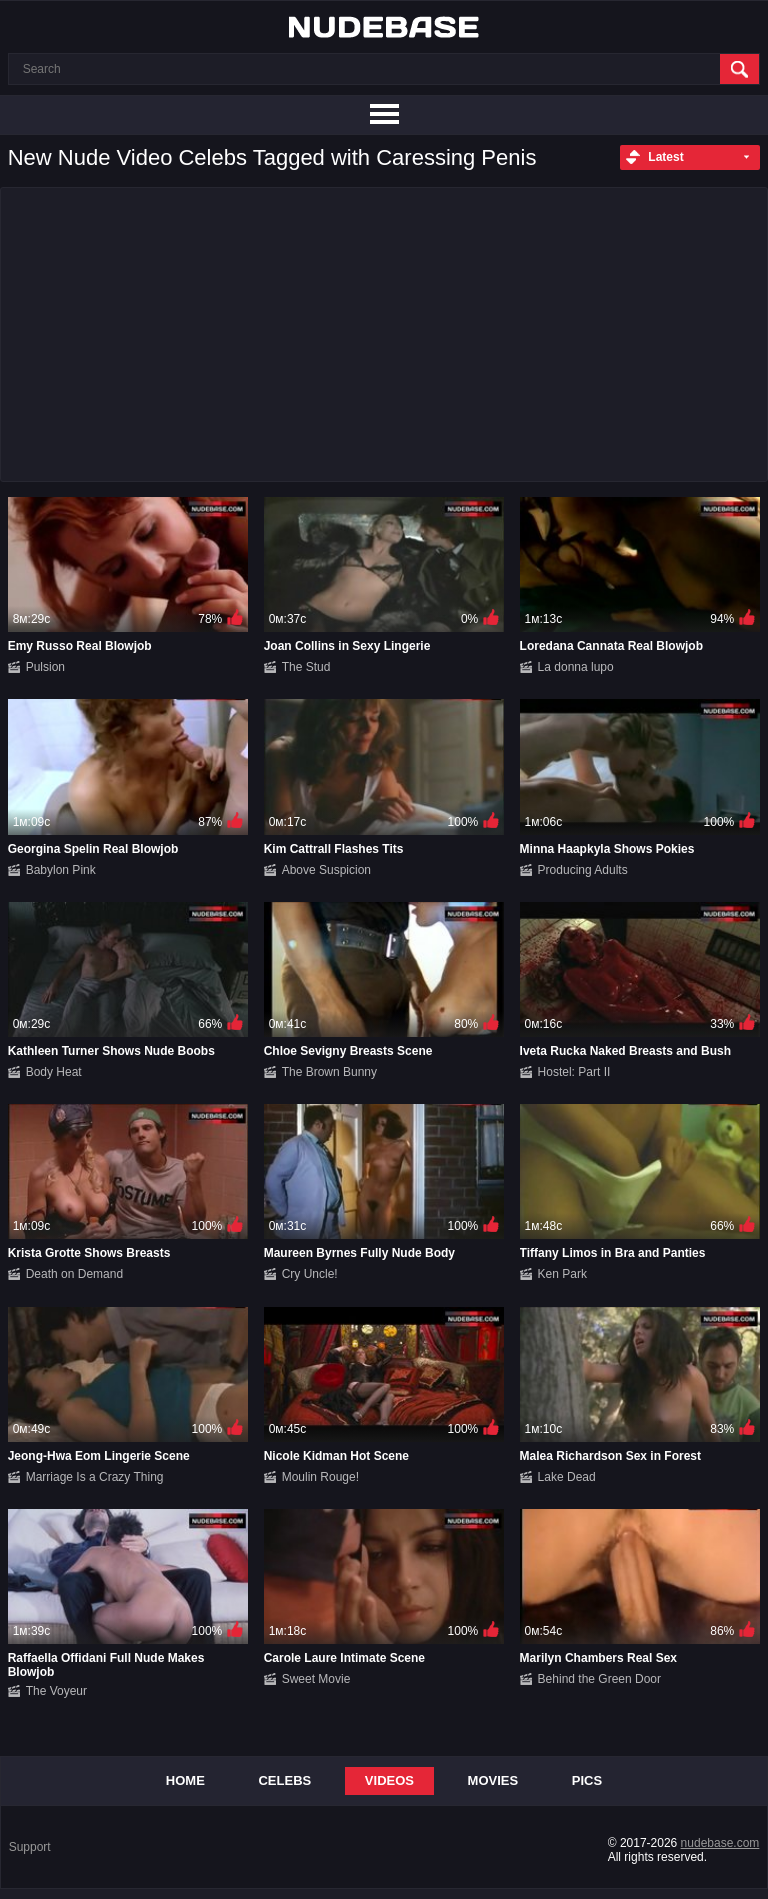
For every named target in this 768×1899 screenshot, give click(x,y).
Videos (389, 1780)
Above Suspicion (326, 870)
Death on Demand (74, 1274)
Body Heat (54, 1072)
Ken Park (562, 1274)
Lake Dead (567, 1477)
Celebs (284, 1780)
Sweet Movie (316, 1679)
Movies (493, 1780)
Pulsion (45, 667)
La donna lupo (576, 667)
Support (30, 1847)
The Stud (306, 667)
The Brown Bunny (329, 1072)
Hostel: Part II (574, 1072)
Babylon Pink (61, 870)
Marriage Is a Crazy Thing (95, 1477)
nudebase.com (720, 1843)
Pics (587, 1780)
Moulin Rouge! (320, 1477)
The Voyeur (56, 1691)
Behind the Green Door (599, 1679)
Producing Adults (583, 870)
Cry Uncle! (310, 1274)
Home (185, 1780)
